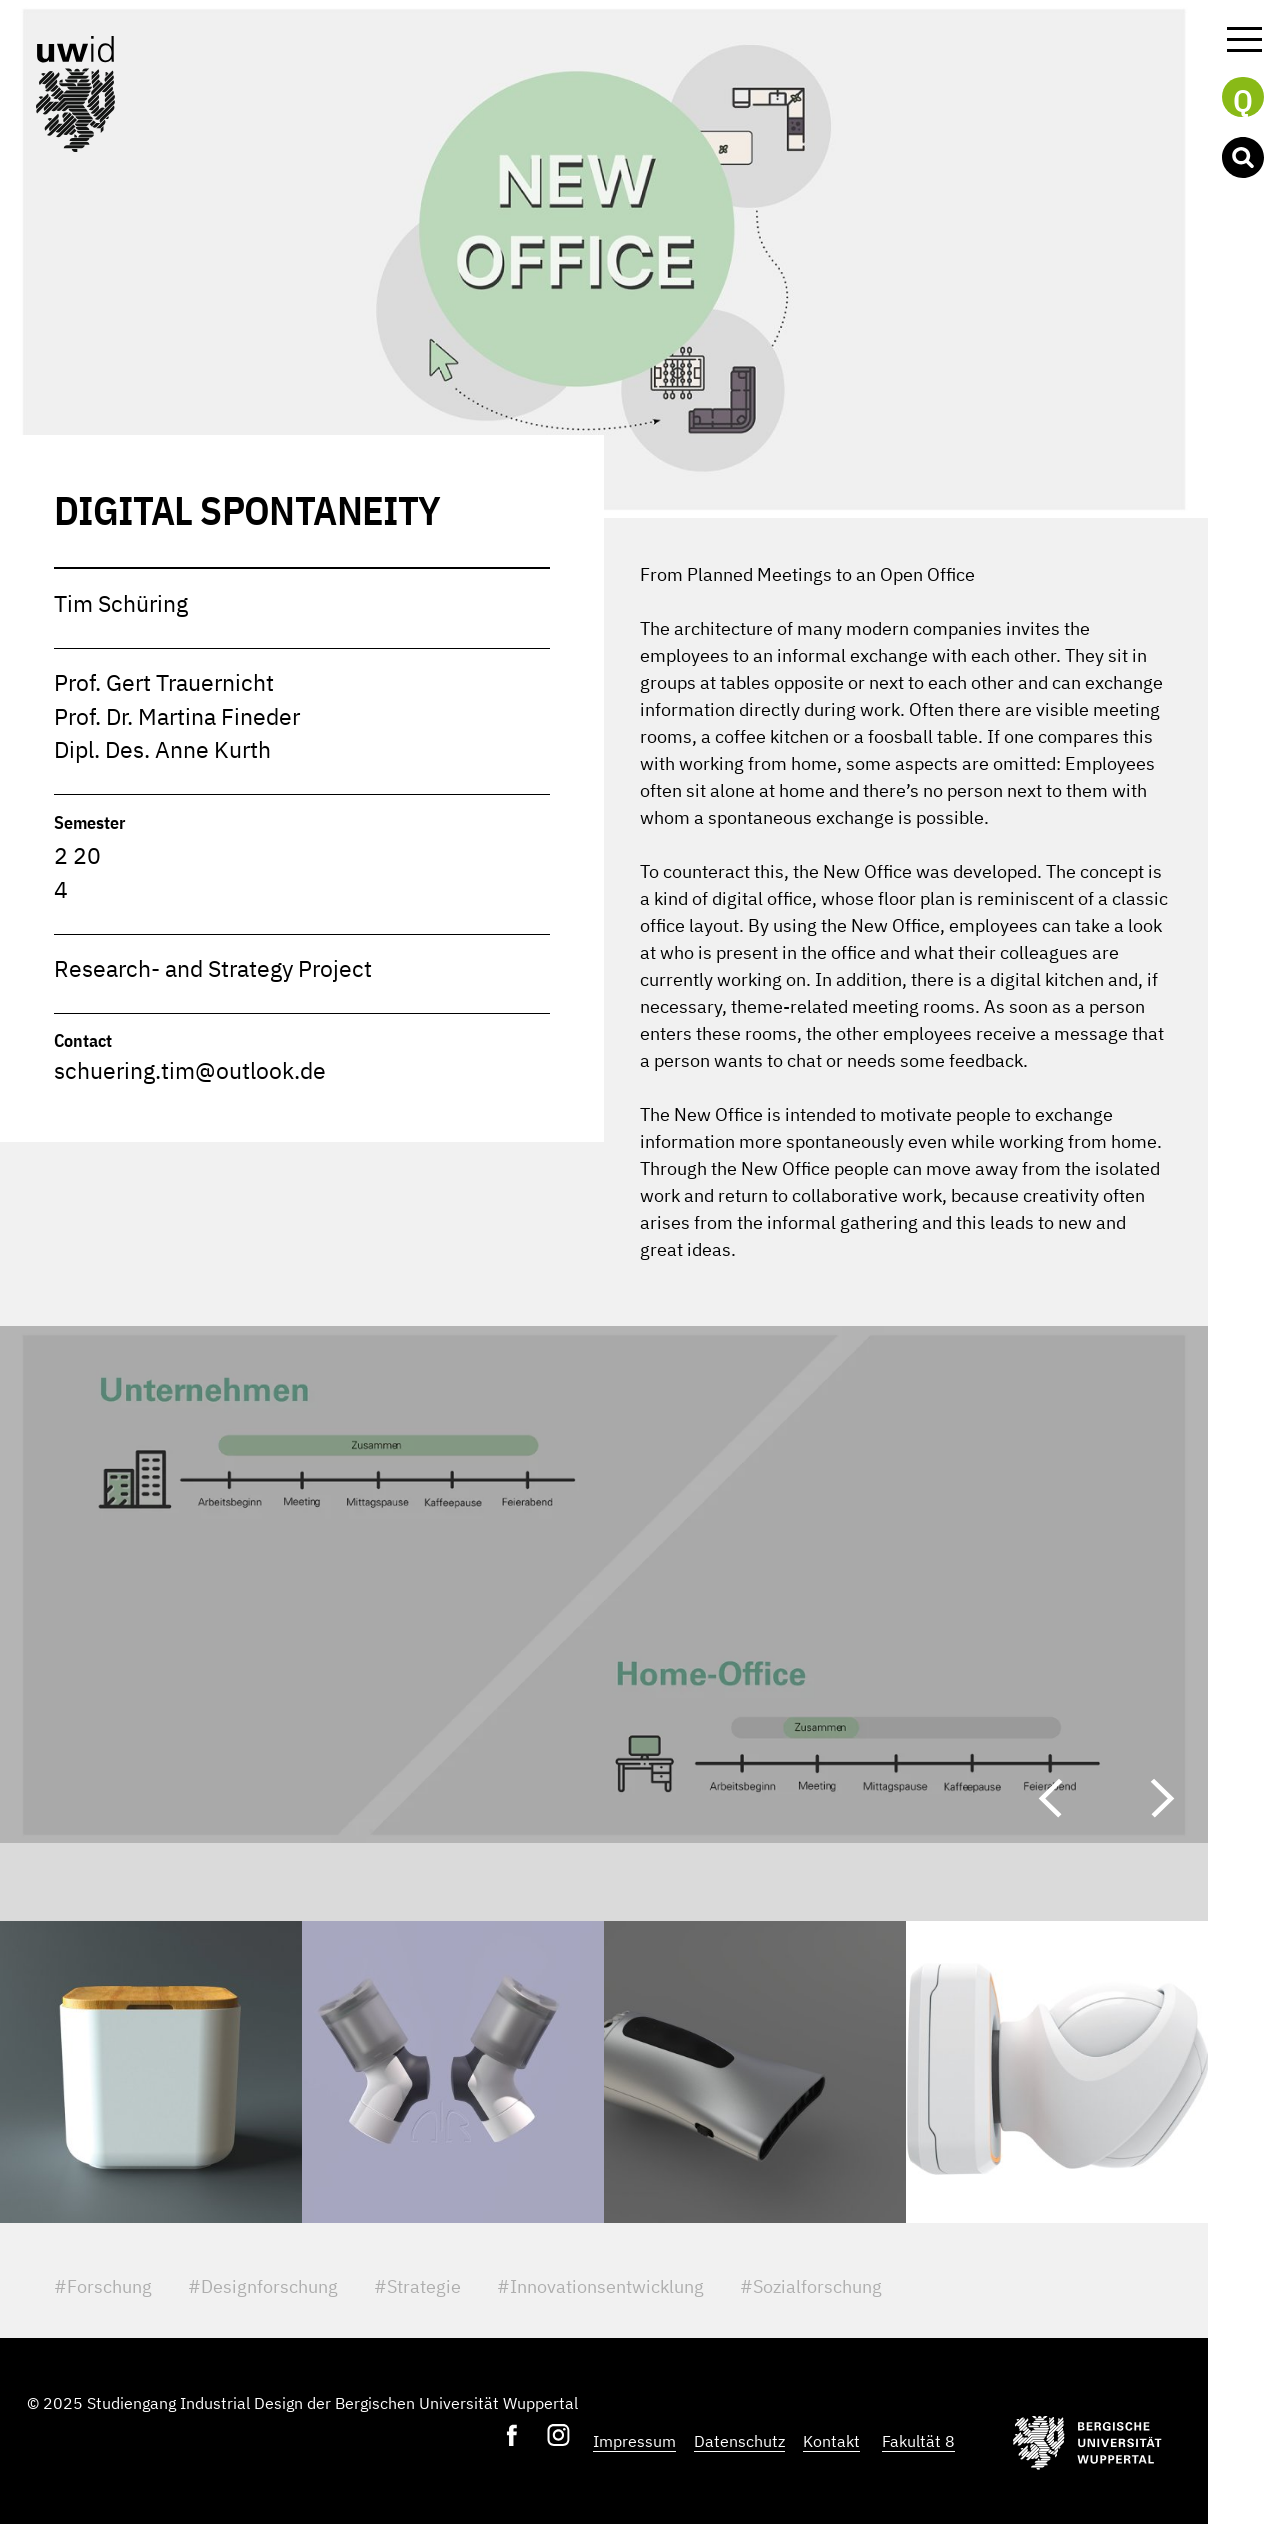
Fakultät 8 (918, 2441)
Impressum (634, 2441)
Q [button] (1243, 99)
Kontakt (831, 2441)
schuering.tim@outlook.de (190, 1070)
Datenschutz (739, 2441)
